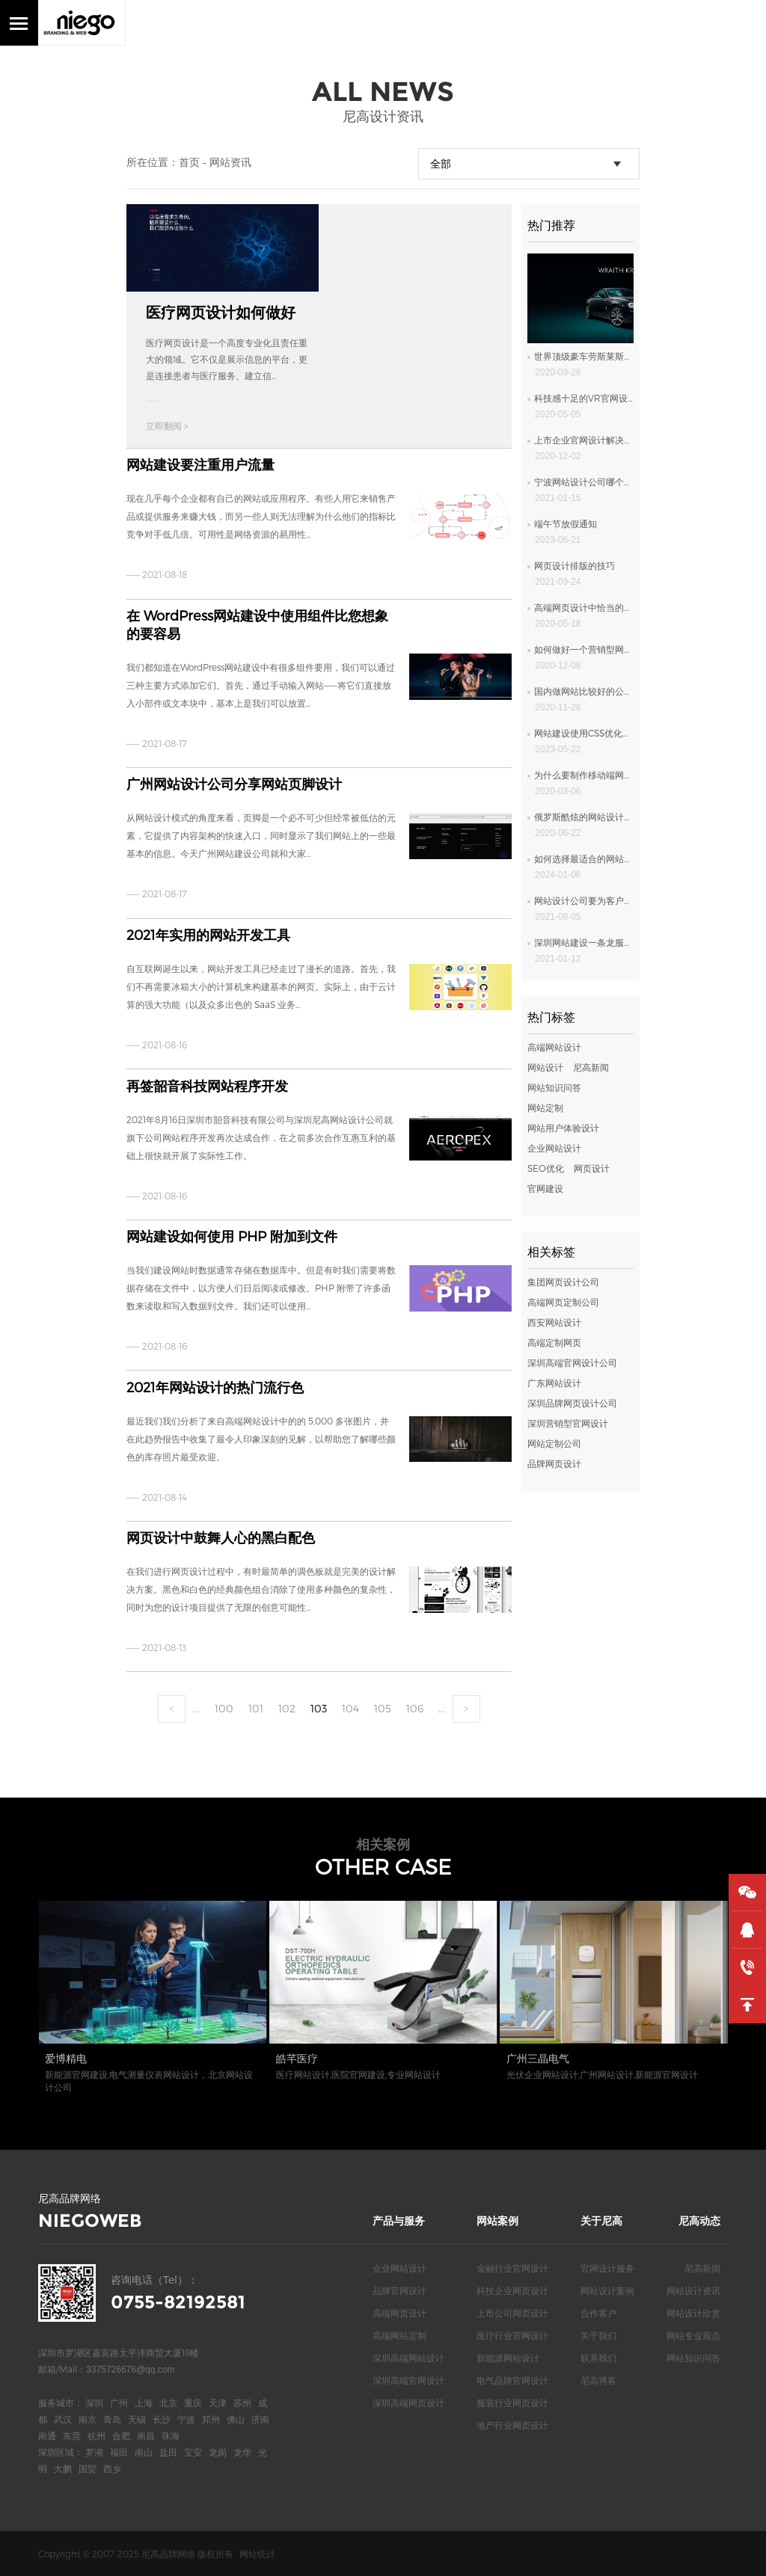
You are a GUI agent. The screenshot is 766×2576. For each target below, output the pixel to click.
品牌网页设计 (554, 1463)
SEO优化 (545, 1168)
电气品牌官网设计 (512, 2380)
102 (286, 1708)
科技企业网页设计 (512, 2290)
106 (414, 1708)
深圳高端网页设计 (408, 2402)
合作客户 (598, 2313)
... (196, 1708)
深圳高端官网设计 (408, 2380)
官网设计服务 (607, 2268)
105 (382, 1708)
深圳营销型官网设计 (567, 1423)
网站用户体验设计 (563, 1127)
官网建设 (545, 1188)
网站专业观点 (693, 2335)
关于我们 (598, 2335)
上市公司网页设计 (512, 2313)
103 (318, 1708)
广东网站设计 (554, 1382)
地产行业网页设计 (512, 2425)
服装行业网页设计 (512, 2402)
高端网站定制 (399, 2335)
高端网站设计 (554, 1047)
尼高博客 (598, 2380)
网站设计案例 (607, 2290)
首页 (189, 162)
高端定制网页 (554, 1342)
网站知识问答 (554, 1087)
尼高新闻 (591, 1067)
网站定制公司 (554, 1443)
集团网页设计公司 (563, 1281)
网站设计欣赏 (693, 2313)
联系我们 (598, 2357)
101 (255, 1708)
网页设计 (592, 1168)
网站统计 (257, 2553)
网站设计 (545, 1067)
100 (224, 1708)
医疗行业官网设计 (512, 2335)
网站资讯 (230, 162)
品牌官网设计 (399, 2290)
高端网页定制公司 (563, 1302)
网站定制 (545, 1107)
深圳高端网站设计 (408, 2357)
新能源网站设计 (508, 2357)
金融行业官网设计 (512, 2268)
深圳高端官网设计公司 (572, 1362)
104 (350, 1708)
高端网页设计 (399, 2313)
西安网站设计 (554, 1322)
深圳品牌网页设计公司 (572, 1403)
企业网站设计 (554, 1148)
